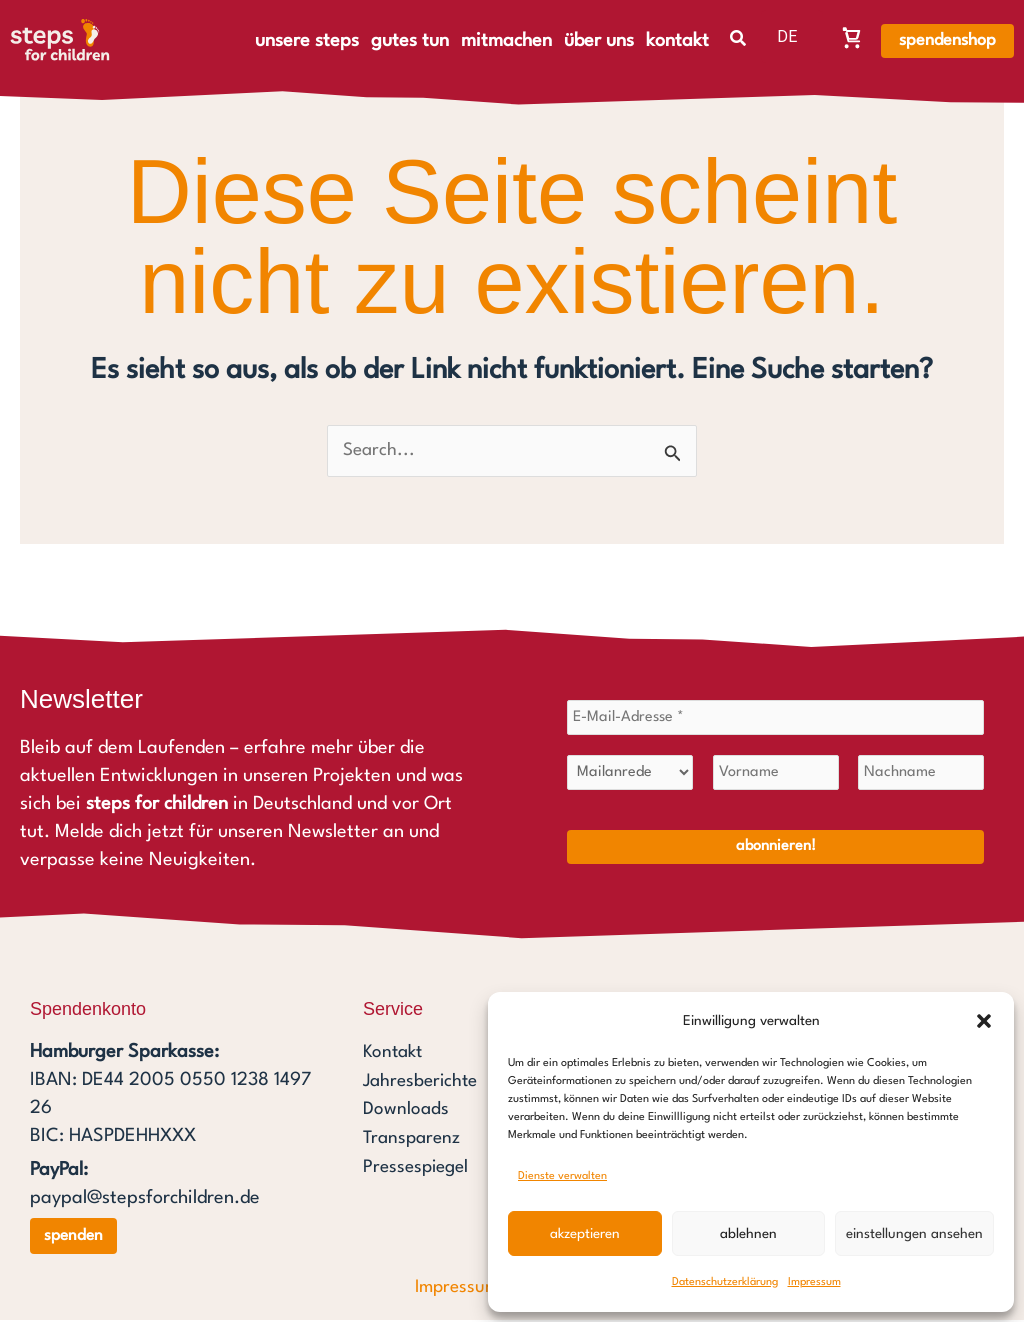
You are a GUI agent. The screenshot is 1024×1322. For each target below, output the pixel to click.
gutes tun (410, 41)
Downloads (406, 1112)
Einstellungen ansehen (914, 1234)
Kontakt (394, 1056)
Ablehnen (748, 1234)
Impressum (814, 1282)
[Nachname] (921, 776)
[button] (984, 1021)
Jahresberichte (423, 1084)
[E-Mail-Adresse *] (775, 720)
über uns (599, 41)
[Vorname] (776, 776)
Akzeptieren (585, 1234)
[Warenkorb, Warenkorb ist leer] (852, 37)
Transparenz (414, 1140)
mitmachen (506, 41)
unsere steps (307, 41)
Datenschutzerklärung (725, 1282)
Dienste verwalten (562, 1176)
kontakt (677, 41)
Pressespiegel (419, 1168)
